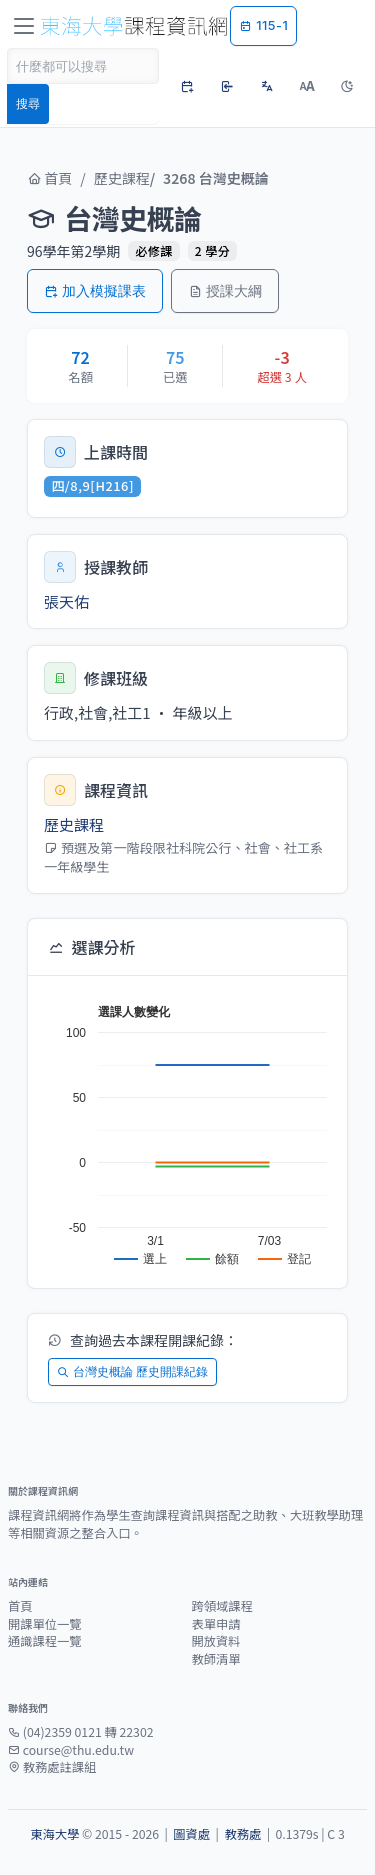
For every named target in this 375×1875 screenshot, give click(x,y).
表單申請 (216, 1624)
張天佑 (66, 601)
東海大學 (54, 1834)
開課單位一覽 (45, 1624)
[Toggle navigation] (24, 26)
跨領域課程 (222, 1606)
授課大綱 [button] (225, 290)
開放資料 (216, 1641)
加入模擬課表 (95, 290)
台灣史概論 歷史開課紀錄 (132, 1371)
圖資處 (191, 1834)
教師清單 (216, 1659)
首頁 (49, 178)
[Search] (83, 66)
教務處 (242, 1834)
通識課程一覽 (45, 1641)
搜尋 (28, 103)
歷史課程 (122, 178)
